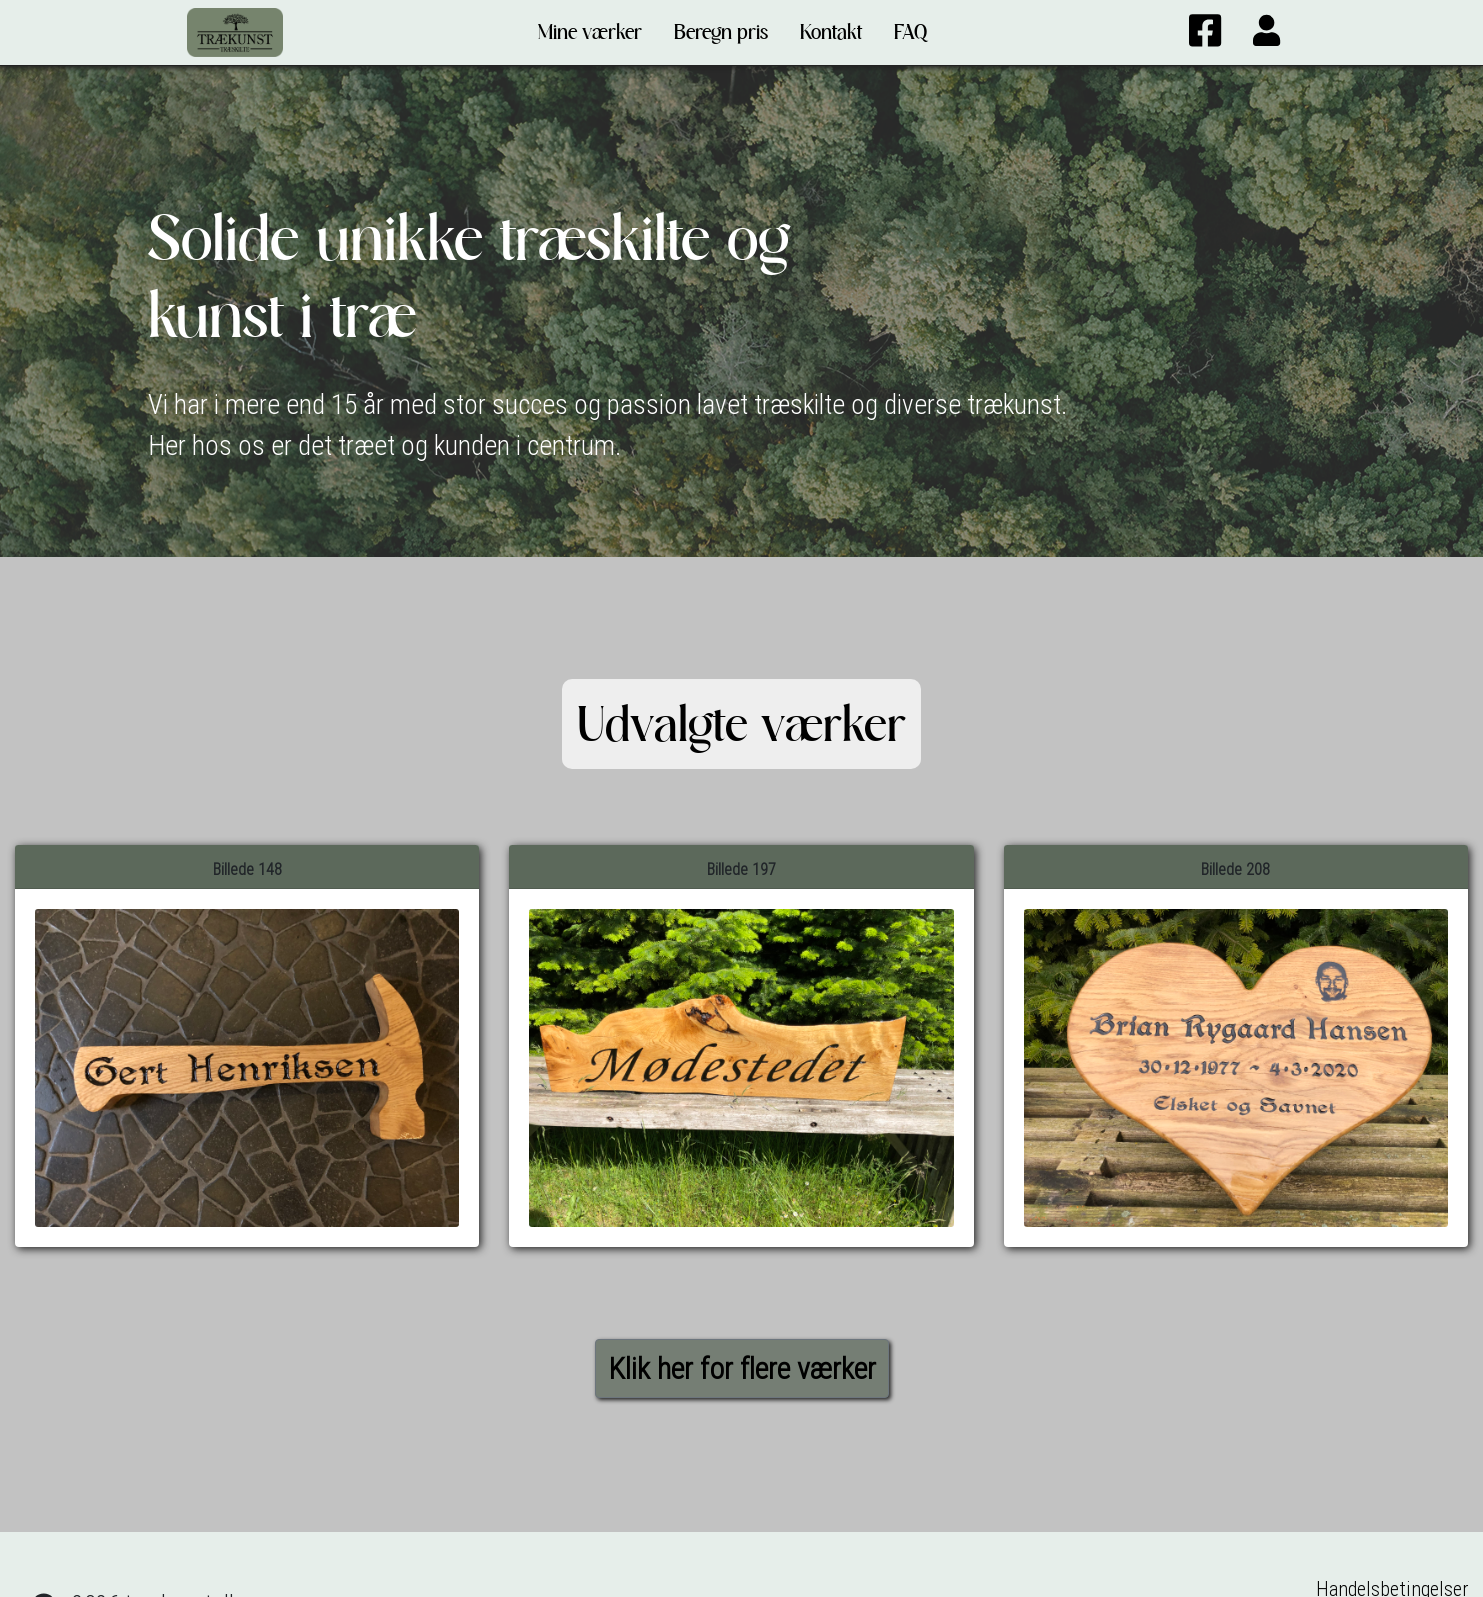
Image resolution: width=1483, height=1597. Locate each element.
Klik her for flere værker (742, 1368)
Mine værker (590, 32)
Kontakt (831, 32)
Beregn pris (721, 32)
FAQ (910, 32)
